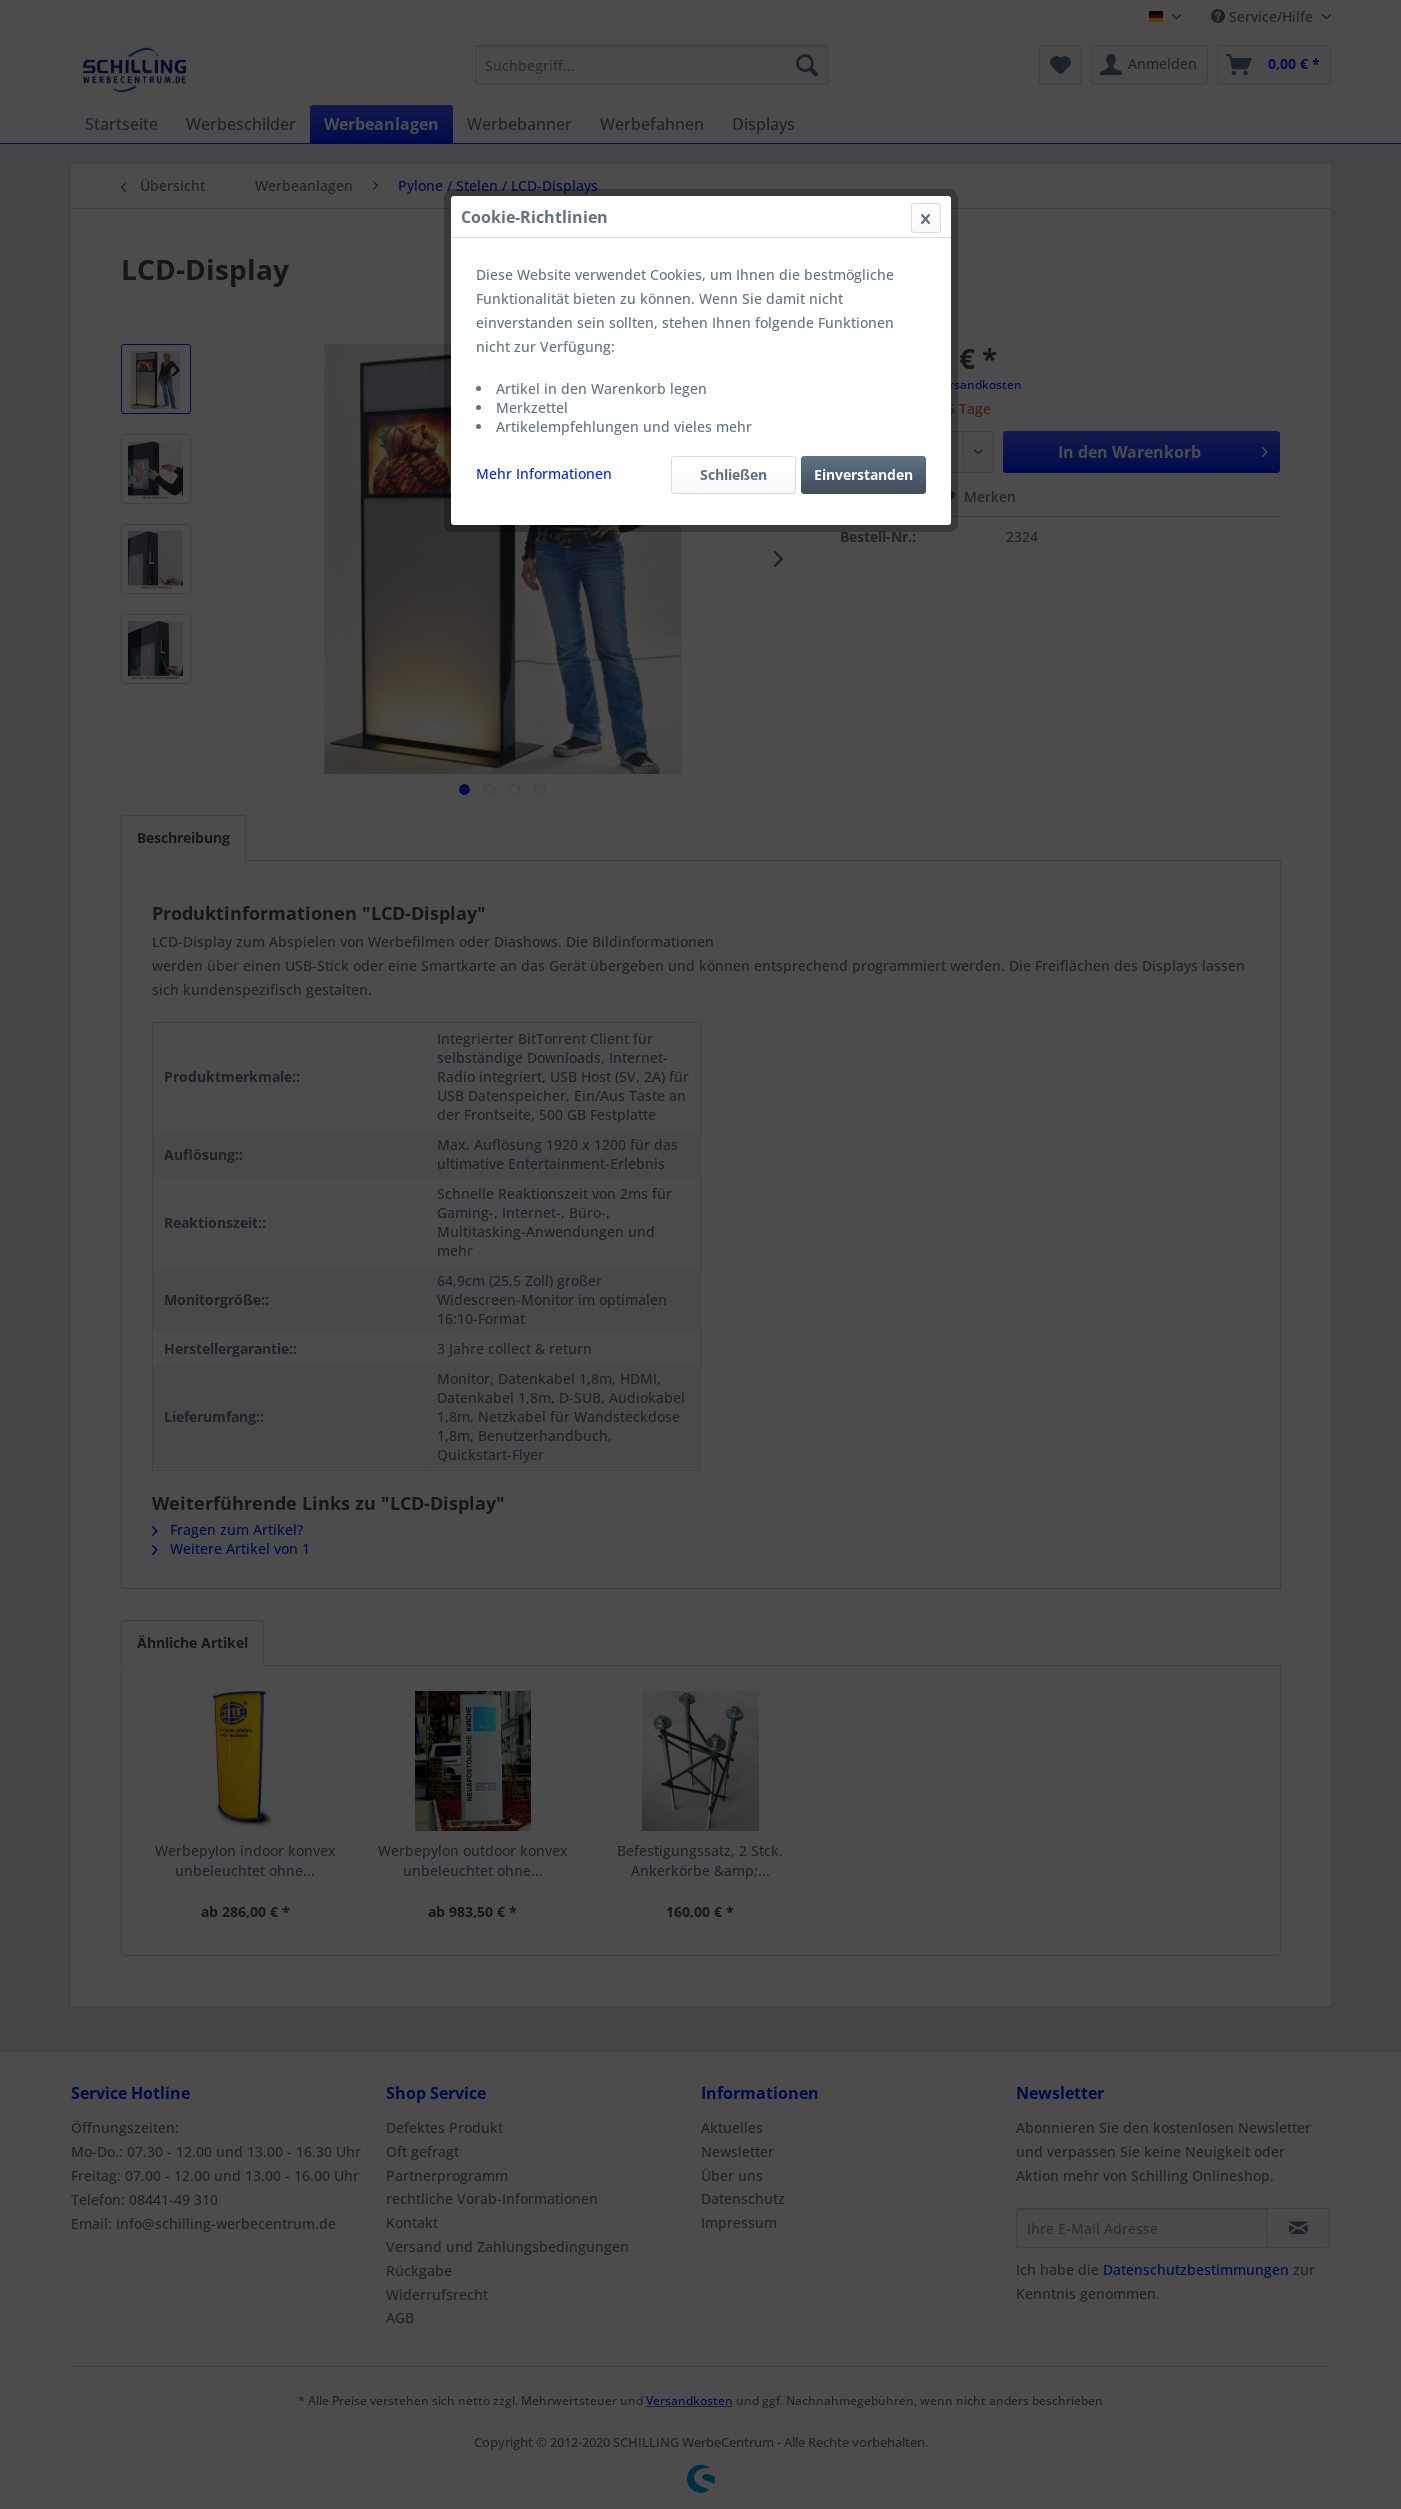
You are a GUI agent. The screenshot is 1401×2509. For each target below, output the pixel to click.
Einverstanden (863, 474)
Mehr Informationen (544, 473)
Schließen (733, 474)
